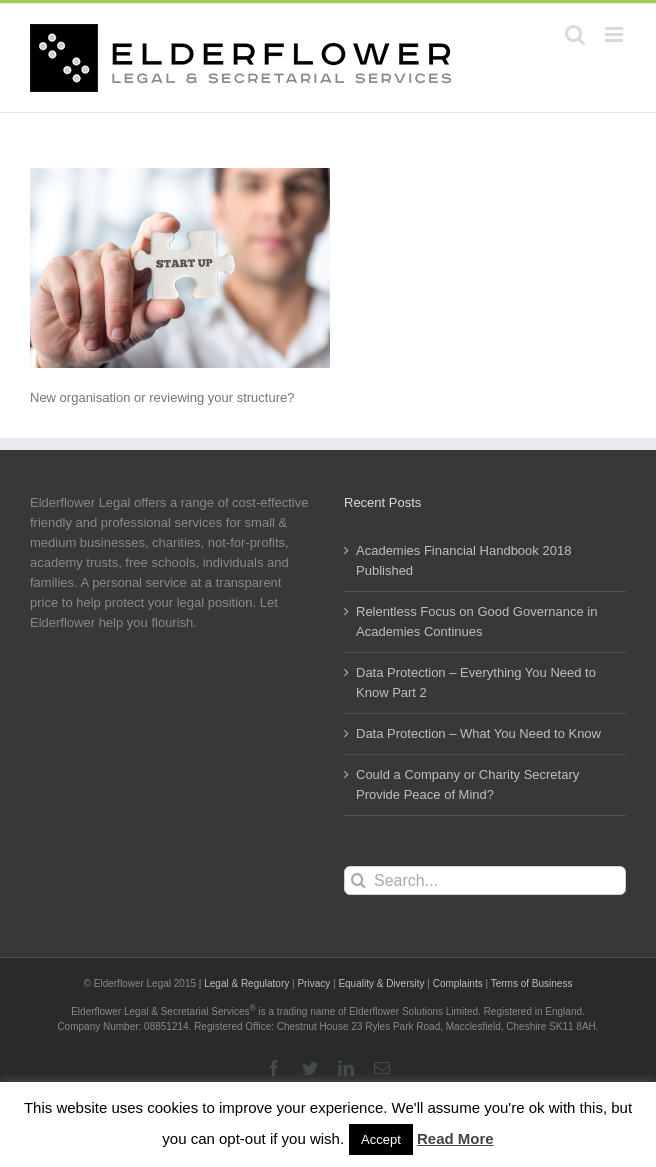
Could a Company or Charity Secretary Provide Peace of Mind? (467, 784)
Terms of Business (532, 983)
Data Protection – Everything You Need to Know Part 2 (476, 682)
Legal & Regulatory (246, 983)
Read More (455, 1138)
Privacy (313, 983)
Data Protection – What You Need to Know (478, 733)
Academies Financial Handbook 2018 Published (463, 560)
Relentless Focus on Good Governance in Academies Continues (476, 621)
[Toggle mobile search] (575, 34)
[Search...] (485, 880)
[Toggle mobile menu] (615, 34)
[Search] (358, 880)
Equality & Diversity (381, 983)
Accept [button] (381, 1139)
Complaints (458, 983)
